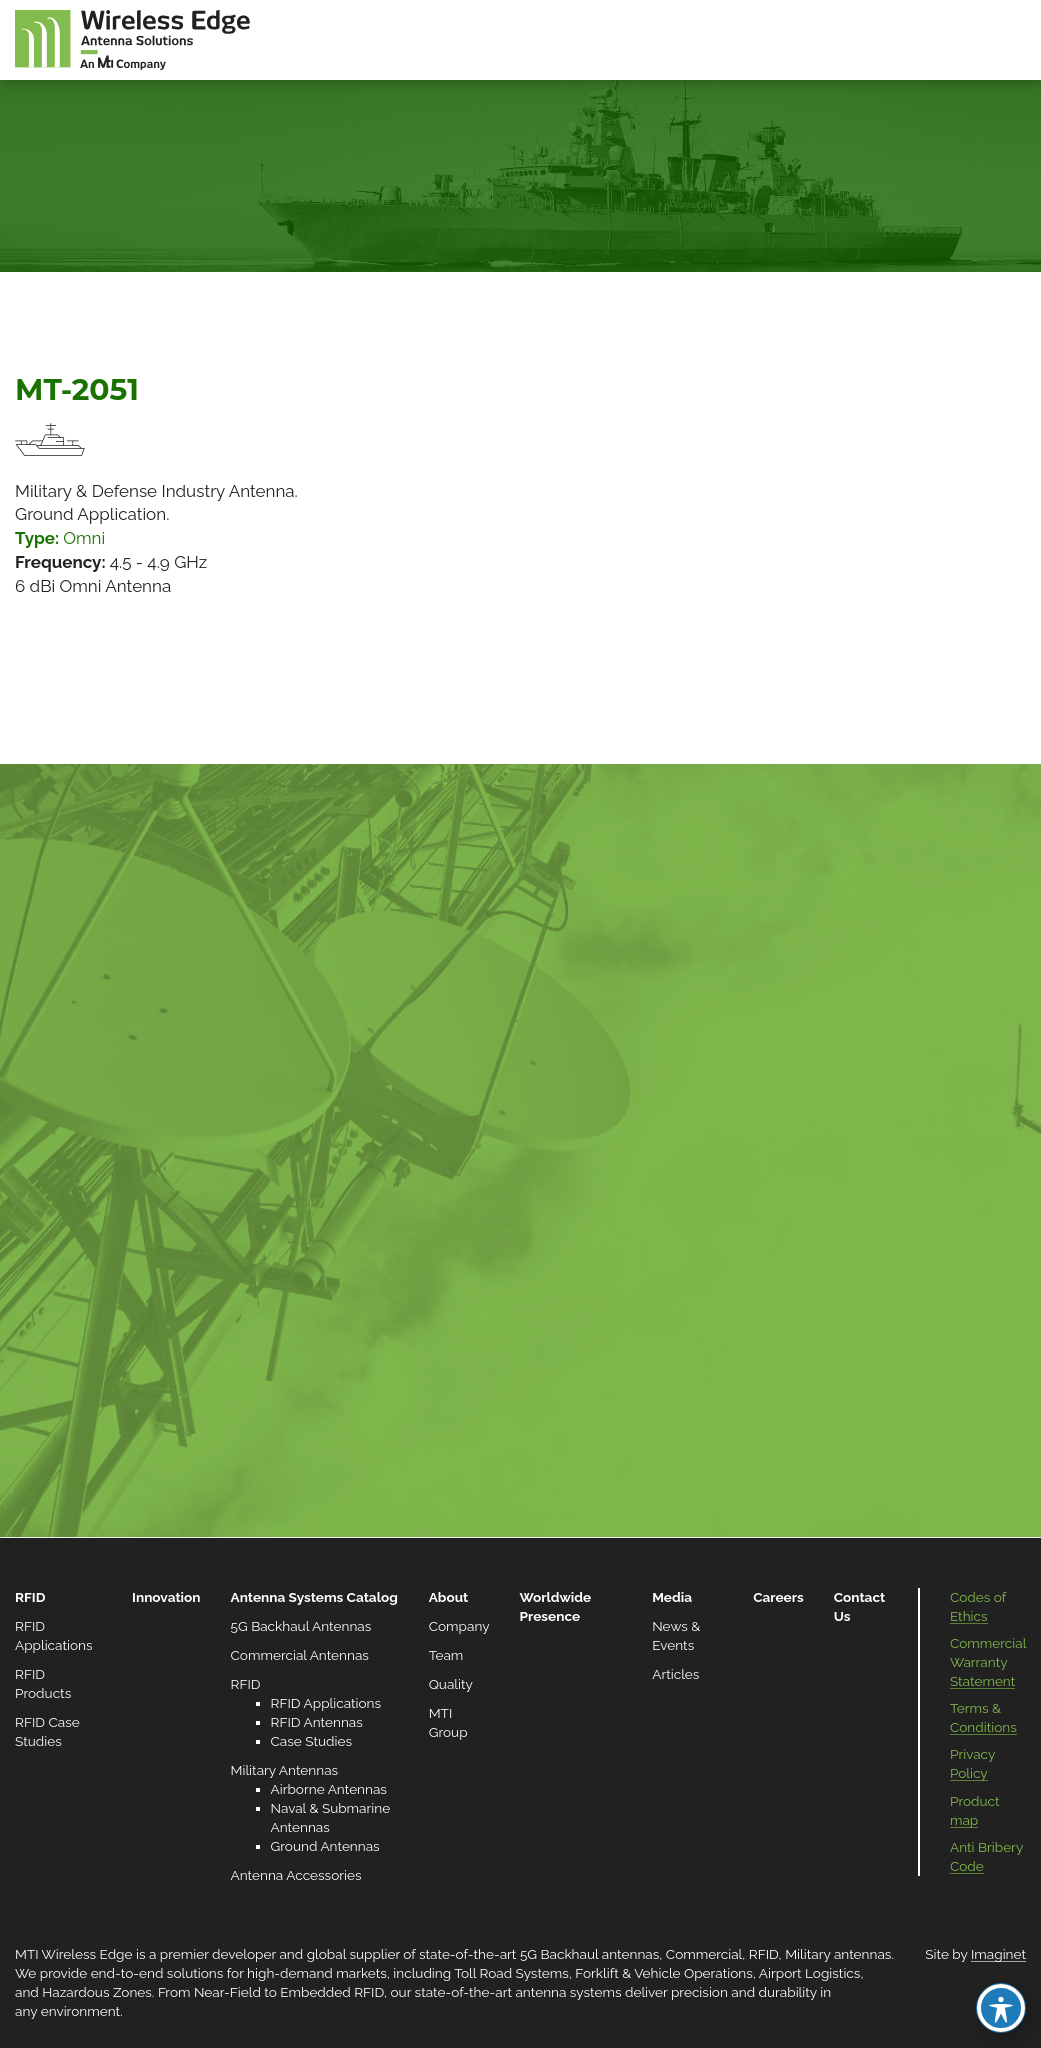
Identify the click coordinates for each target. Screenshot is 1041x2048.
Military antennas (838, 1954)
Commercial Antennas (300, 1655)
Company (459, 1626)
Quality (451, 1684)
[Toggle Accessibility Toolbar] (1001, 2008)
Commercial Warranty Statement (988, 1662)
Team (446, 1655)
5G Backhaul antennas (589, 1954)
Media (672, 1597)
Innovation (166, 1597)
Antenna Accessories (296, 1875)
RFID (30, 1597)
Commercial (704, 1954)
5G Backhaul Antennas (301, 1626)
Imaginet (998, 1954)
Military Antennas (285, 1770)
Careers (778, 1597)
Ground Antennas (325, 1846)
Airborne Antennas (329, 1789)
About (449, 1597)
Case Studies (311, 1741)
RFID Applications (326, 1703)
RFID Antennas (317, 1722)
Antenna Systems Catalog (314, 1597)
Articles (675, 1674)
